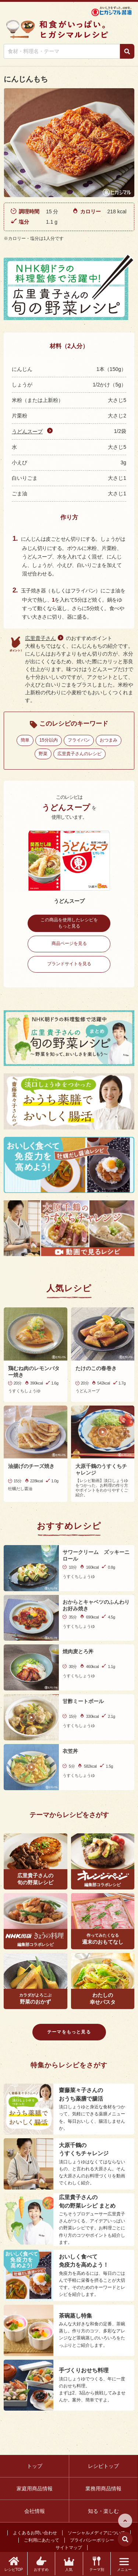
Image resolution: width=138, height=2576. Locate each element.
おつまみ (108, 740)
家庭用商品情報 (35, 2488)
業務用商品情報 (103, 2488)
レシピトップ (103, 2466)
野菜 (43, 753)
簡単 (25, 740)
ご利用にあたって (41, 2540)
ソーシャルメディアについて (96, 2532)
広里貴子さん (40, 638)
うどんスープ (27, 431)
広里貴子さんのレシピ (79, 753)
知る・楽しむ (103, 2511)
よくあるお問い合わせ (35, 2532)
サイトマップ (69, 2547)
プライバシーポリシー (92, 2540)
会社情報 (34, 2511)
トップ (34, 2466)
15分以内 (48, 740)
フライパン (79, 740)
